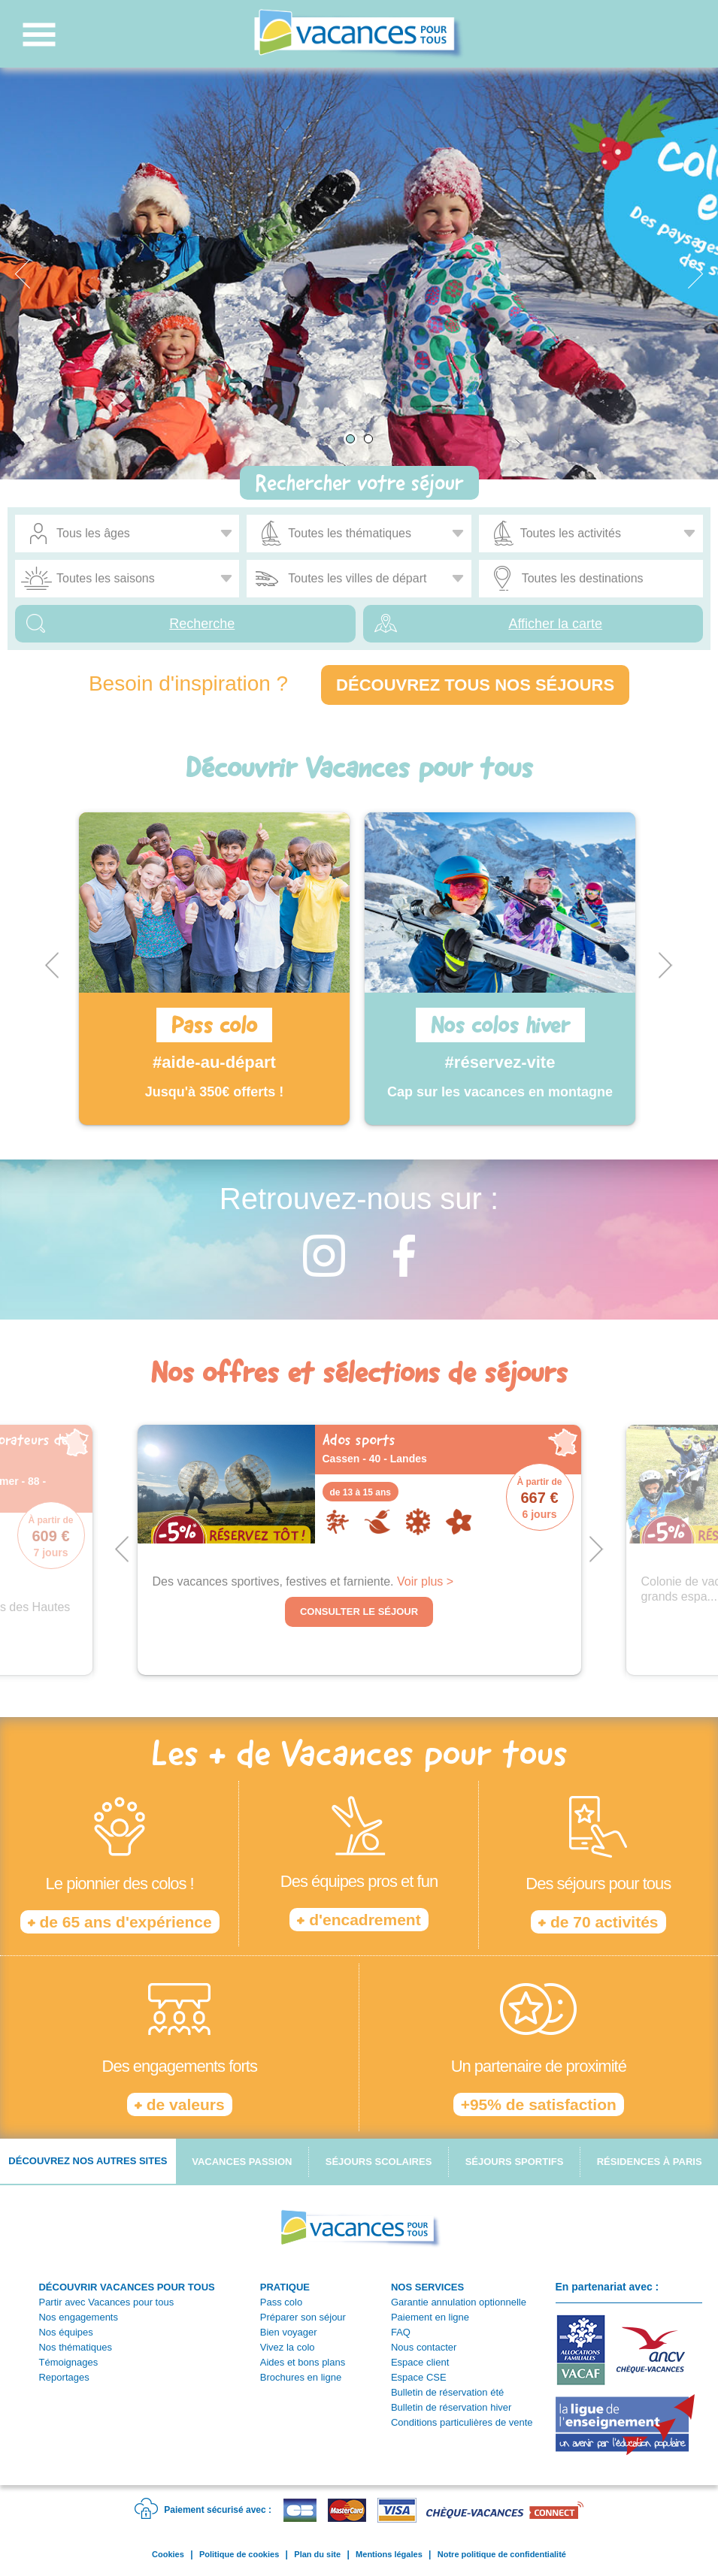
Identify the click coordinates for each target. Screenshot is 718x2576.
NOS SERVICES (427, 2287)
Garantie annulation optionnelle (458, 2302)
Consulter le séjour (359, 1611)
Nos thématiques (75, 2347)
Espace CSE (419, 2377)
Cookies (168, 2554)
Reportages (63, 2377)
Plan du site (317, 2554)
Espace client (420, 2362)
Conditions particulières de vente (462, 2422)
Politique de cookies (239, 2554)
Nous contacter (423, 2347)
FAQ (401, 2332)
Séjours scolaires (379, 2161)
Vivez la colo (287, 2347)
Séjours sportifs (514, 2161)
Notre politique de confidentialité (502, 2554)
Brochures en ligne (300, 2377)
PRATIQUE (285, 2287)
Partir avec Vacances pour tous (106, 2302)
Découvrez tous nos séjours (475, 685)
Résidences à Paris (649, 2161)
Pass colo (281, 2302)
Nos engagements (78, 2317)
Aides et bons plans (302, 2362)
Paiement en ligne (430, 2317)
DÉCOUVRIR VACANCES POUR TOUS (126, 2287)
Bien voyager (288, 2332)
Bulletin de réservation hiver (451, 2407)
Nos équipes (65, 2332)
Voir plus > (425, 1581)
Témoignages (68, 2362)
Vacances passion (242, 2161)
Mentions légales (389, 2554)
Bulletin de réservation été (447, 2392)
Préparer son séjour (303, 2317)
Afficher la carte (555, 623)
